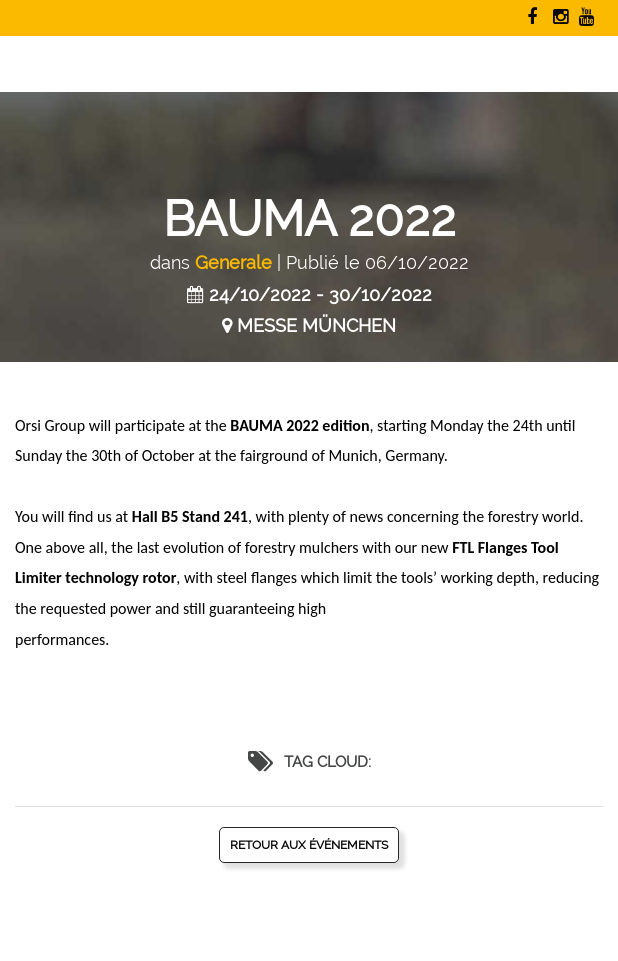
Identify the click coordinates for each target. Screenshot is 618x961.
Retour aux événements (309, 845)
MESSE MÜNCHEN (316, 325)
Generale (233, 262)
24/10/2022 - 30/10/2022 (320, 294)
